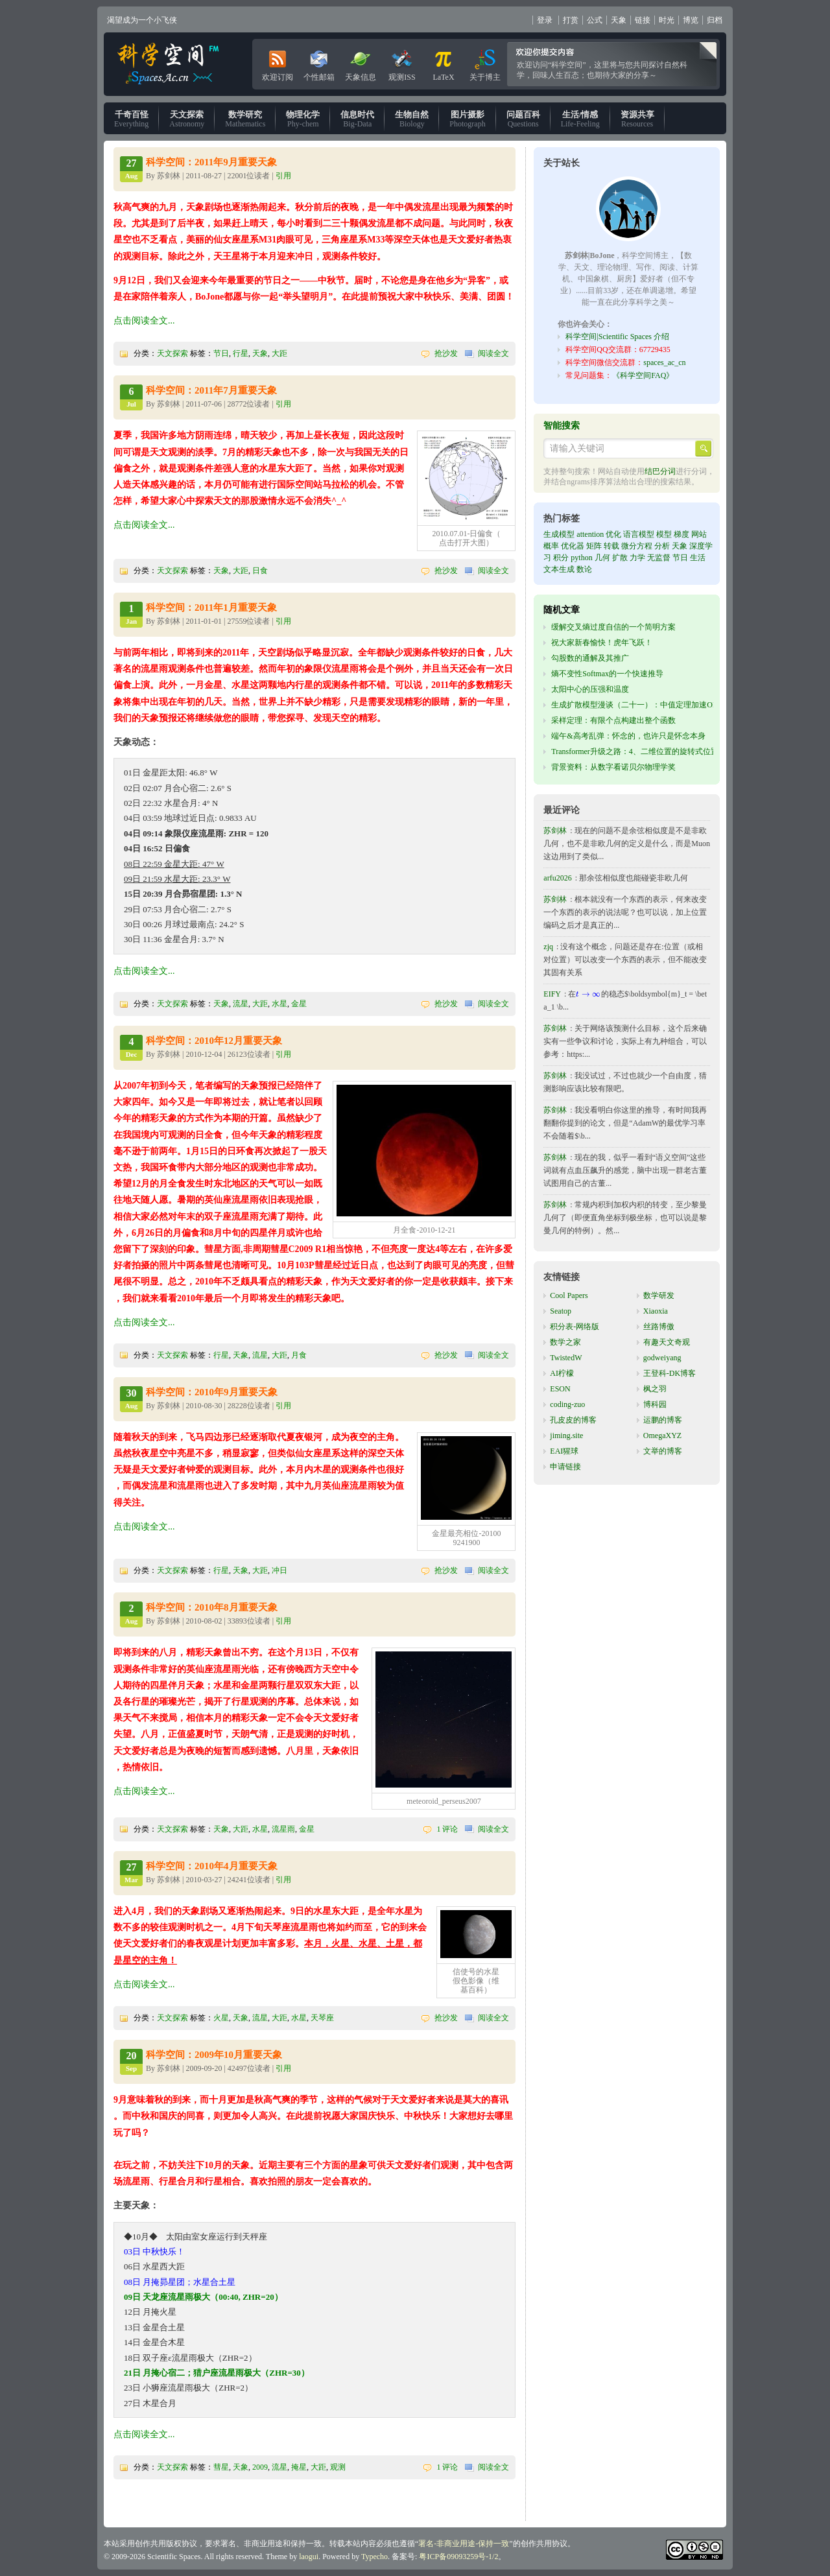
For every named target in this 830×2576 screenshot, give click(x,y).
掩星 (299, 2467)
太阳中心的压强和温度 (590, 689)
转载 (611, 545)
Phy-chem (303, 119)
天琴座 (322, 2017)
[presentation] (588, 993)
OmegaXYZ (662, 1435)
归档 (714, 20)
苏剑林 (555, 830)
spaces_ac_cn (664, 362)
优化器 (572, 545)
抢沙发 (446, 353)
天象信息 (360, 63)
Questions (523, 119)
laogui (308, 2556)
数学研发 (658, 1295)
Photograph (467, 119)
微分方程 (636, 545)
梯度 (681, 534)
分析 (662, 545)
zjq (548, 946)
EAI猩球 (564, 1451)
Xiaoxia (655, 1311)
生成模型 (559, 534)
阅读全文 (493, 353)
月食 (299, 1355)
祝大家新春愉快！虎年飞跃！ (601, 642)
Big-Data (357, 119)
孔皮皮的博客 (573, 1419)
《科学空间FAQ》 (643, 375)
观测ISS (401, 63)
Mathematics (245, 119)
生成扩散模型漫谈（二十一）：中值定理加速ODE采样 (645, 704)
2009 (260, 2467)
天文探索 (172, 353)
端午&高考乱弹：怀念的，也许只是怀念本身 (628, 735)
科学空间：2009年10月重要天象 (214, 2055)
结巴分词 (660, 471)
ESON (560, 1388)
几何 (602, 557)
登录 (544, 20)
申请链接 (565, 1466)
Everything (131, 119)
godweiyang (662, 1357)
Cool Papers (568, 1295)
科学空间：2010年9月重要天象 (212, 1392)
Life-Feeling (580, 119)
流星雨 (283, 1829)
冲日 (279, 1570)
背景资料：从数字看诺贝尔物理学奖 (613, 767)
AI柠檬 (562, 1373)
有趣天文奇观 (666, 1342)
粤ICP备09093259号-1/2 (458, 2556)
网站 (699, 534)
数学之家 (565, 1342)
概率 (551, 545)
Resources (637, 119)
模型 (664, 534)
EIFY (552, 993)
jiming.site (566, 1435)
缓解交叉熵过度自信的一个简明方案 (613, 627)
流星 (240, 1003)
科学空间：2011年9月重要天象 (211, 162)
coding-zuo (567, 1404)
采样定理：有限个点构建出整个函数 (613, 720)
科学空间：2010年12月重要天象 (214, 1040)
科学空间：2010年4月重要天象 (212, 1866)
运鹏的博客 (662, 1419)
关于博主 (485, 63)
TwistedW (566, 1357)
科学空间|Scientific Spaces (169, 64)
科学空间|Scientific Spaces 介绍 (617, 336)
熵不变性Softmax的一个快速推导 (607, 673)
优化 (613, 534)
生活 (698, 557)
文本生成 (559, 569)
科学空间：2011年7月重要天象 (211, 390)
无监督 (658, 557)
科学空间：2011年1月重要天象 (211, 607)
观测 (338, 2467)
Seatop (560, 1311)
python (581, 557)
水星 (279, 1003)
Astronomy (186, 119)
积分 (561, 557)
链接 (642, 20)
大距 (279, 353)
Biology (412, 119)
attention (590, 534)
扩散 (620, 557)
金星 (299, 1003)
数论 (584, 569)
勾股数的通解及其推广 (590, 658)
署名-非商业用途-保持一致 (463, 2543)
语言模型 (638, 534)
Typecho (374, 2556)
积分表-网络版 (574, 1326)
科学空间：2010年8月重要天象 (212, 1607)
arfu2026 (557, 877)
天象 (618, 20)
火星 (221, 2017)
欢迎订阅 (277, 63)
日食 (260, 570)
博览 (690, 20)
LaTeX (443, 63)
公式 (594, 20)
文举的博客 (662, 1451)
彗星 (221, 2467)
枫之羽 (655, 1388)
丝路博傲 (658, 1326)
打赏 (570, 20)
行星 (240, 353)
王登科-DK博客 (669, 1373)
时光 (666, 20)
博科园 (655, 1404)
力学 (637, 557)
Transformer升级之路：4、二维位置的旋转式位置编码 (642, 751)
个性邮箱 (319, 63)
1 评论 (447, 1829)
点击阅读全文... (144, 320)
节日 (221, 353)
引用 (283, 175)
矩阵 (594, 545)
